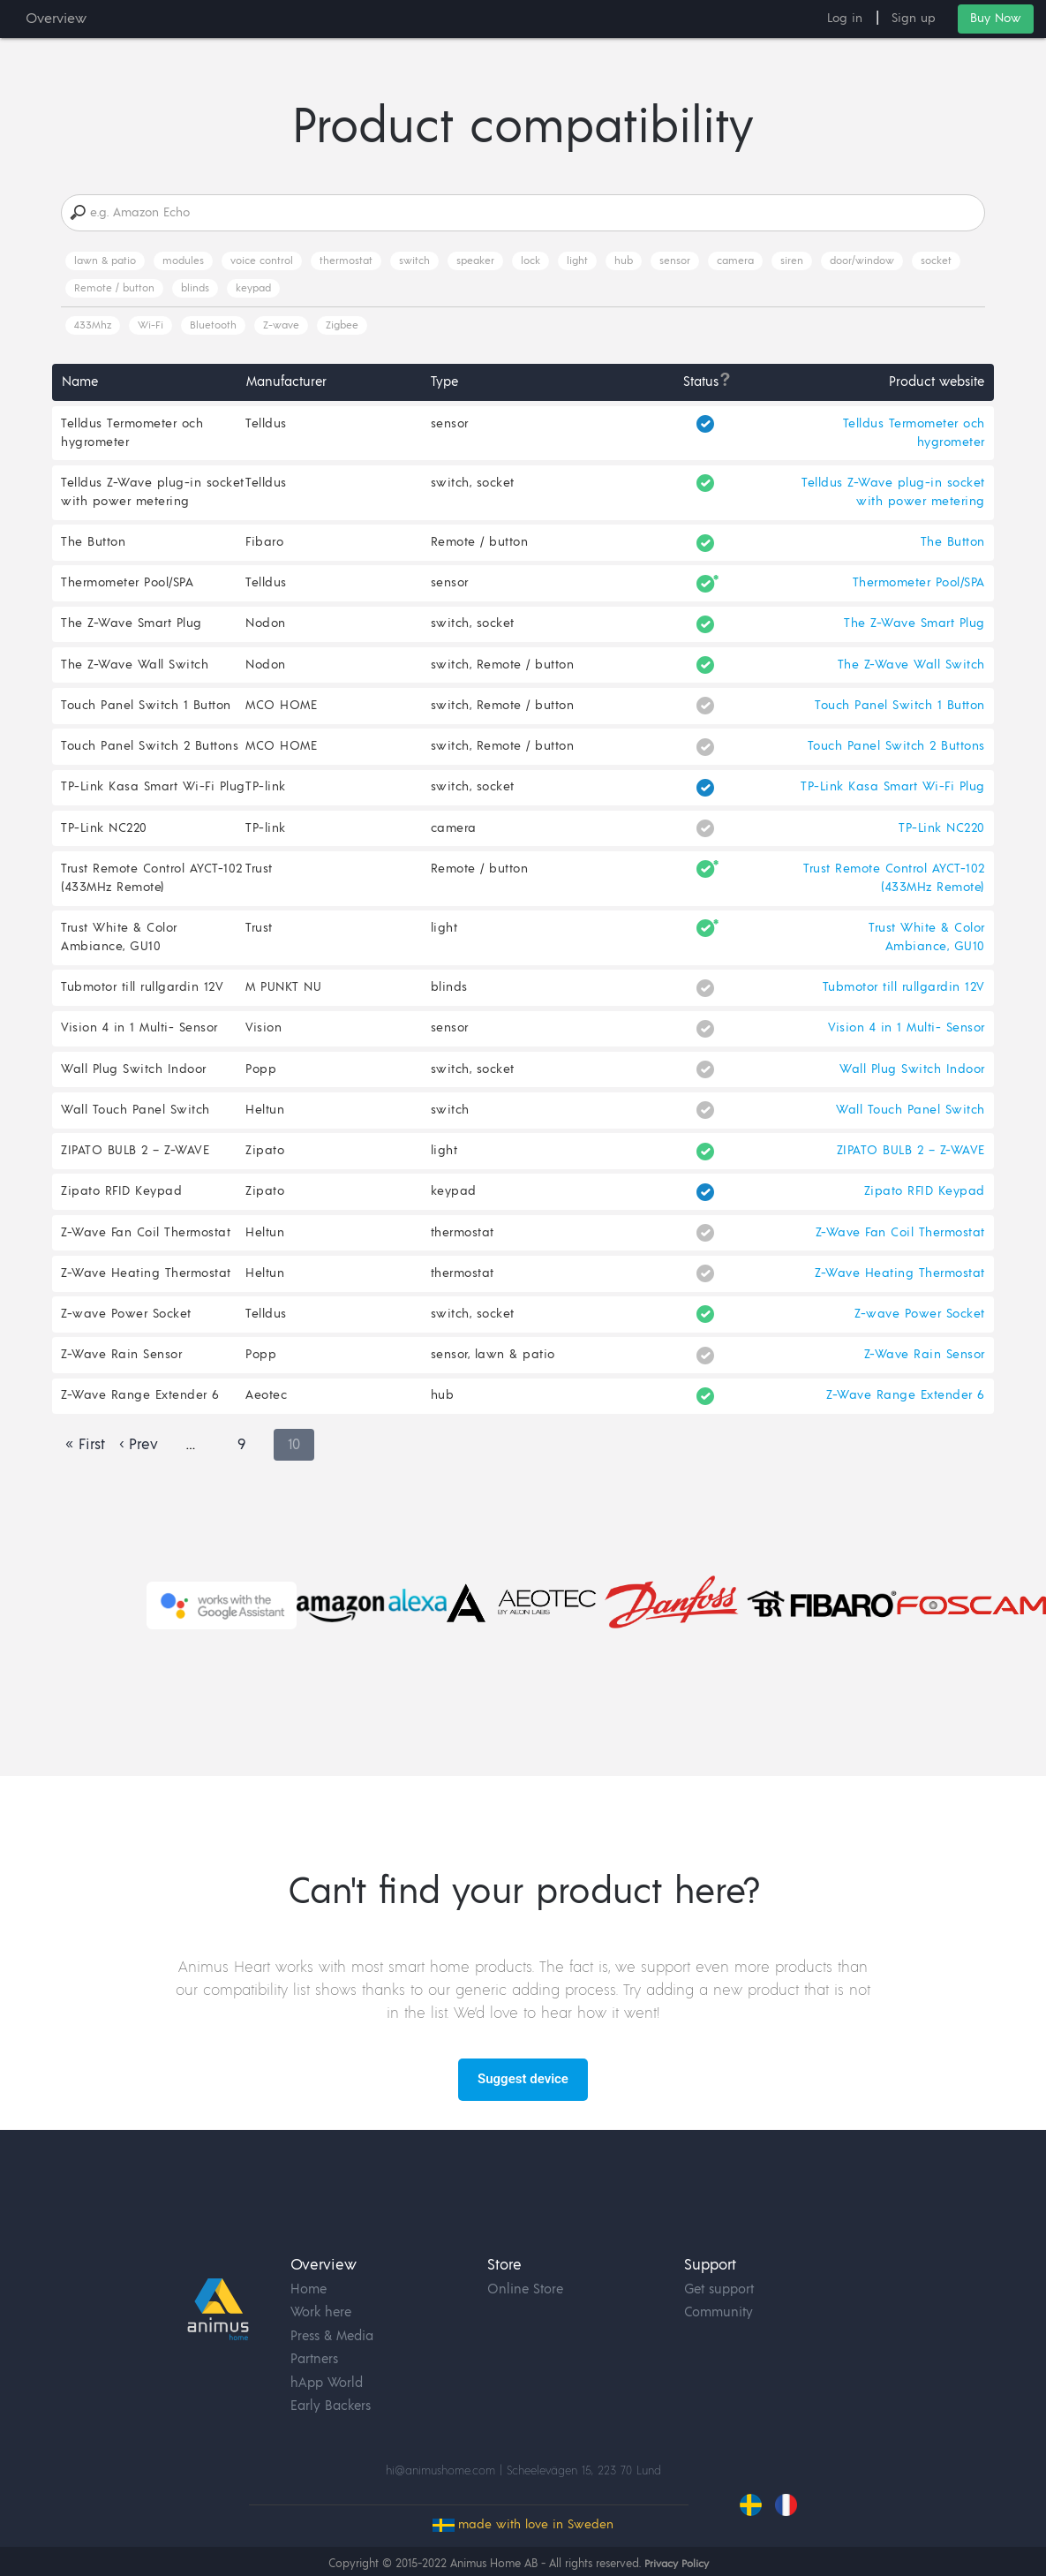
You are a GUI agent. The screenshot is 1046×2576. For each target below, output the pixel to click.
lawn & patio (105, 262)
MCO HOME (282, 711)
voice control (261, 262)
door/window (862, 262)
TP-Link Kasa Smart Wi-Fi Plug (153, 795)
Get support (719, 2263)
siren (791, 262)
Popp (261, 1081)
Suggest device (523, 2097)
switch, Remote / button (503, 669)
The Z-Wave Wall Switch (134, 669)
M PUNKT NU (284, 998)
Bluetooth (213, 326)
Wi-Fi (150, 326)
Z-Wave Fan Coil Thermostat (145, 1247)
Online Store (525, 2263)
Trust (260, 878)
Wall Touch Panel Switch (135, 1122)
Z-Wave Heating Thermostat (146, 1288)
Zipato (265, 1164)
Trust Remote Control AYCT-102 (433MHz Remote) (152, 887)
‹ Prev (138, 1462)
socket (936, 262)
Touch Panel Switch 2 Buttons (149, 752)
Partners (314, 2332)
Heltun (265, 1122)
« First (85, 1462)
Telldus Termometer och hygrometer (132, 434)
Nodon (266, 628)
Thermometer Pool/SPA (127, 586)
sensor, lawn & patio (493, 1371)
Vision (264, 1039)
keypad (253, 289)
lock (530, 262)
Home (308, 2263)
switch (414, 262)
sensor (674, 262)
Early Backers (330, 2379)
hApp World (326, 2356)
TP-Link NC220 (104, 836)
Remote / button (114, 289)
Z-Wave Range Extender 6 (140, 1413)
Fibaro (265, 545)
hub (623, 262)
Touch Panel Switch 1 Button (146, 711)
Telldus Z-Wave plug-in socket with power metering (153, 494)
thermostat (346, 262)
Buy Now (995, 18)
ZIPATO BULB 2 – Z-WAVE (135, 1164)
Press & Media (331, 2309)
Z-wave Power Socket (126, 1330)
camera (735, 262)
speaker (475, 262)
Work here (320, 2286)
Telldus (267, 425)
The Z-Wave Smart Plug (131, 628)
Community (718, 2286)
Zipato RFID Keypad (121, 1205)
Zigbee (342, 326)
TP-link (266, 795)
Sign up (914, 18)
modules (183, 262)
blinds (195, 289)
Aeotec (267, 1413)
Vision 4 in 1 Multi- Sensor (139, 1039)
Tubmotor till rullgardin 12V (142, 998)
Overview (56, 18)
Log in (844, 18)
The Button (93, 545)
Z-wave (281, 326)
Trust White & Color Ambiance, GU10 (119, 947)
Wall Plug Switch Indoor (134, 1081)
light (577, 262)
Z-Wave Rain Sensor (121, 1371)
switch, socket (473, 485)
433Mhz (92, 326)
